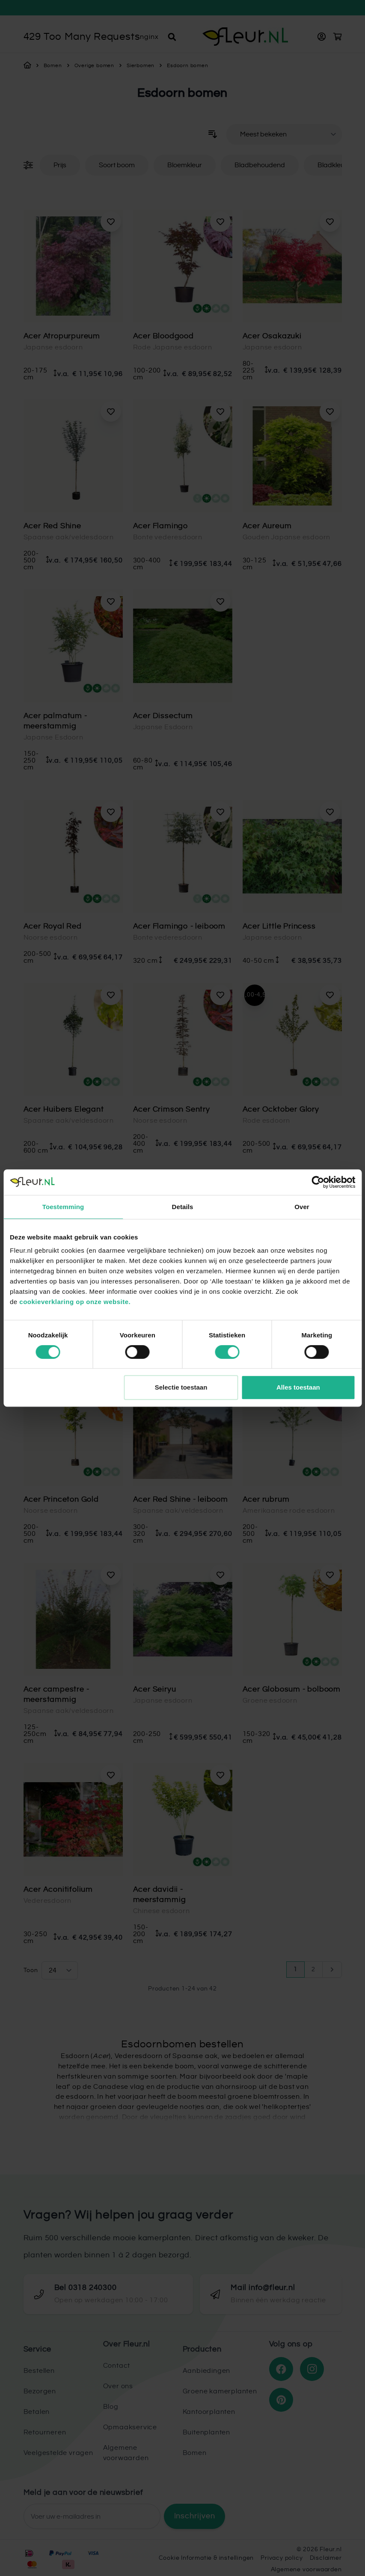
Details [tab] (182, 1206)
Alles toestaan (298, 1387)
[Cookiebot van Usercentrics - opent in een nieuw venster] (317, 1182)
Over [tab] (301, 1206)
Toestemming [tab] (63, 1206)
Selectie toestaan (181, 1387)
